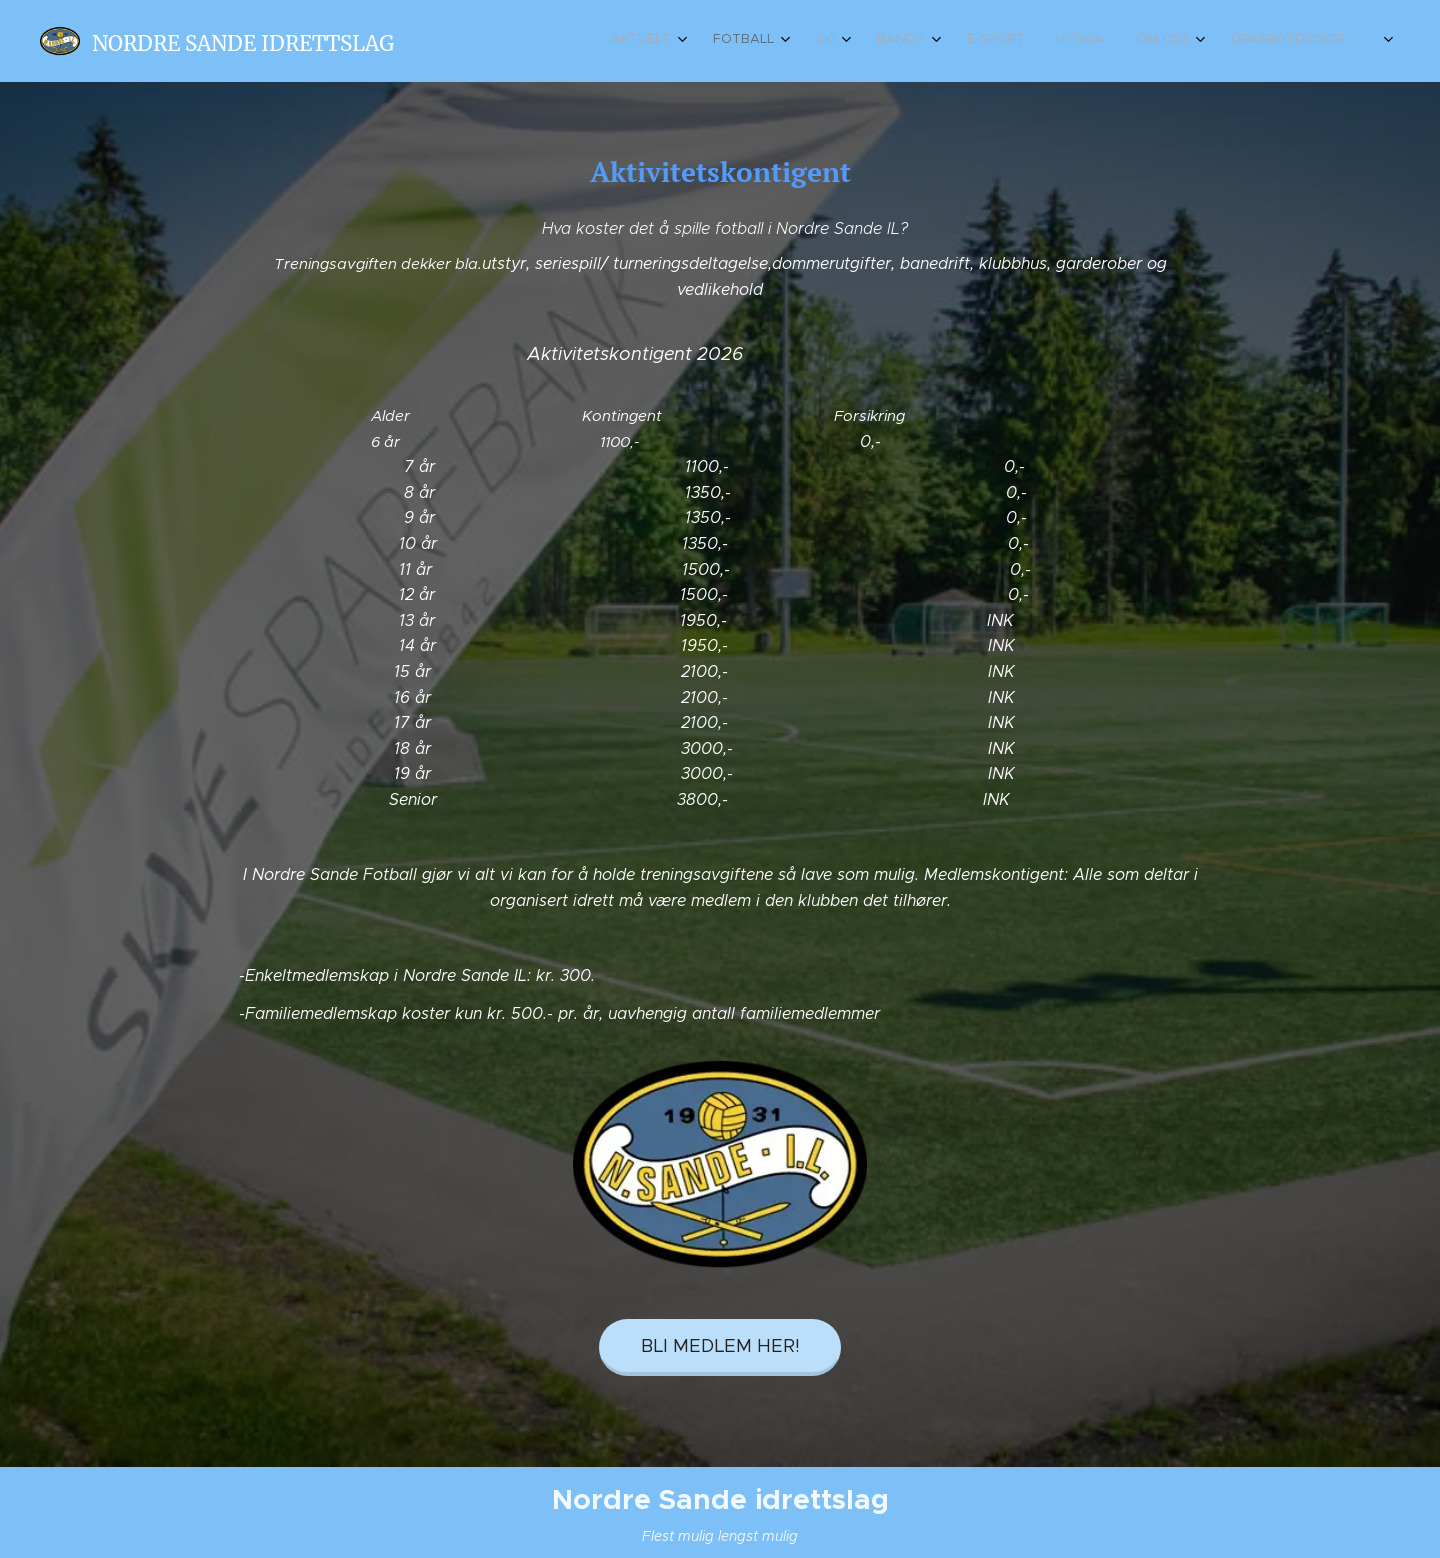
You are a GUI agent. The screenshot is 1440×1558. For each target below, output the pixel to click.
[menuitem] (1081, 41)
